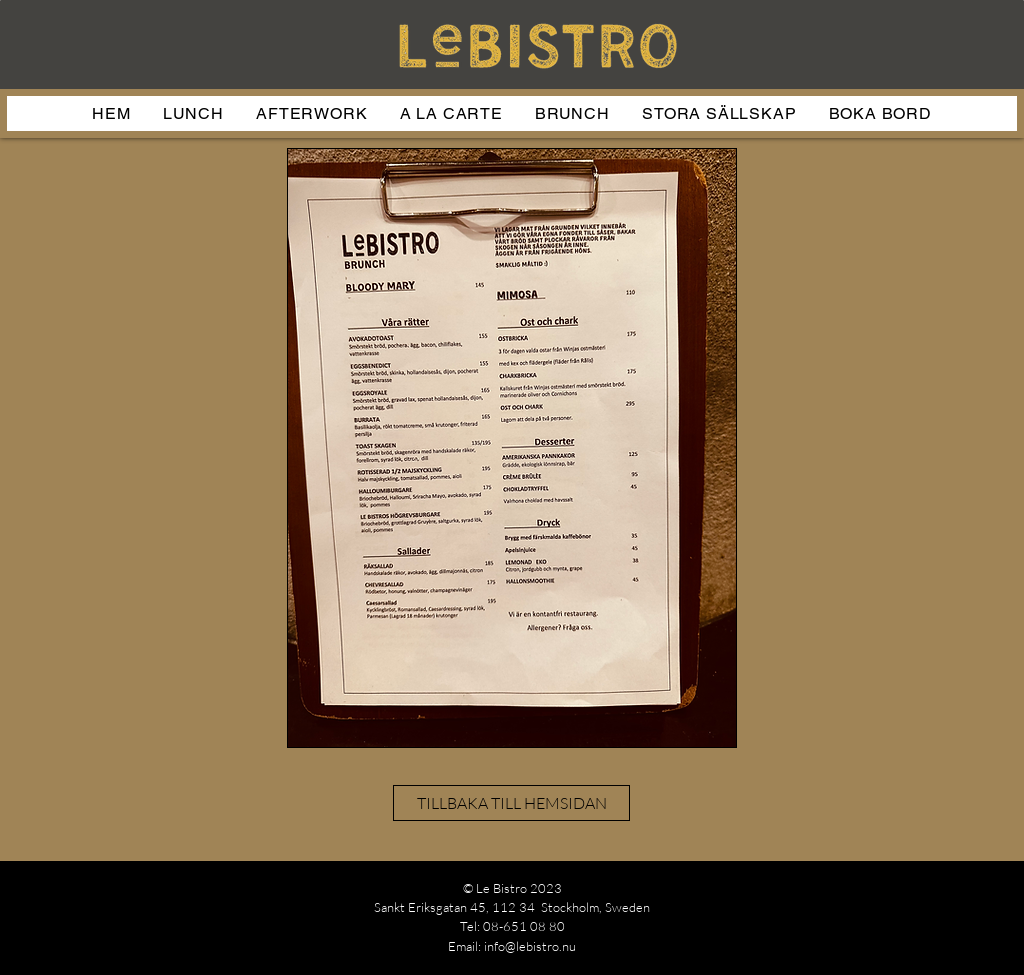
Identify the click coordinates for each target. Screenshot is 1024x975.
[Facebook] (978, 917)
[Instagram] (906, 917)
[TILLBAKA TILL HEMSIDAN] (511, 803)
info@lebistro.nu (530, 946)
